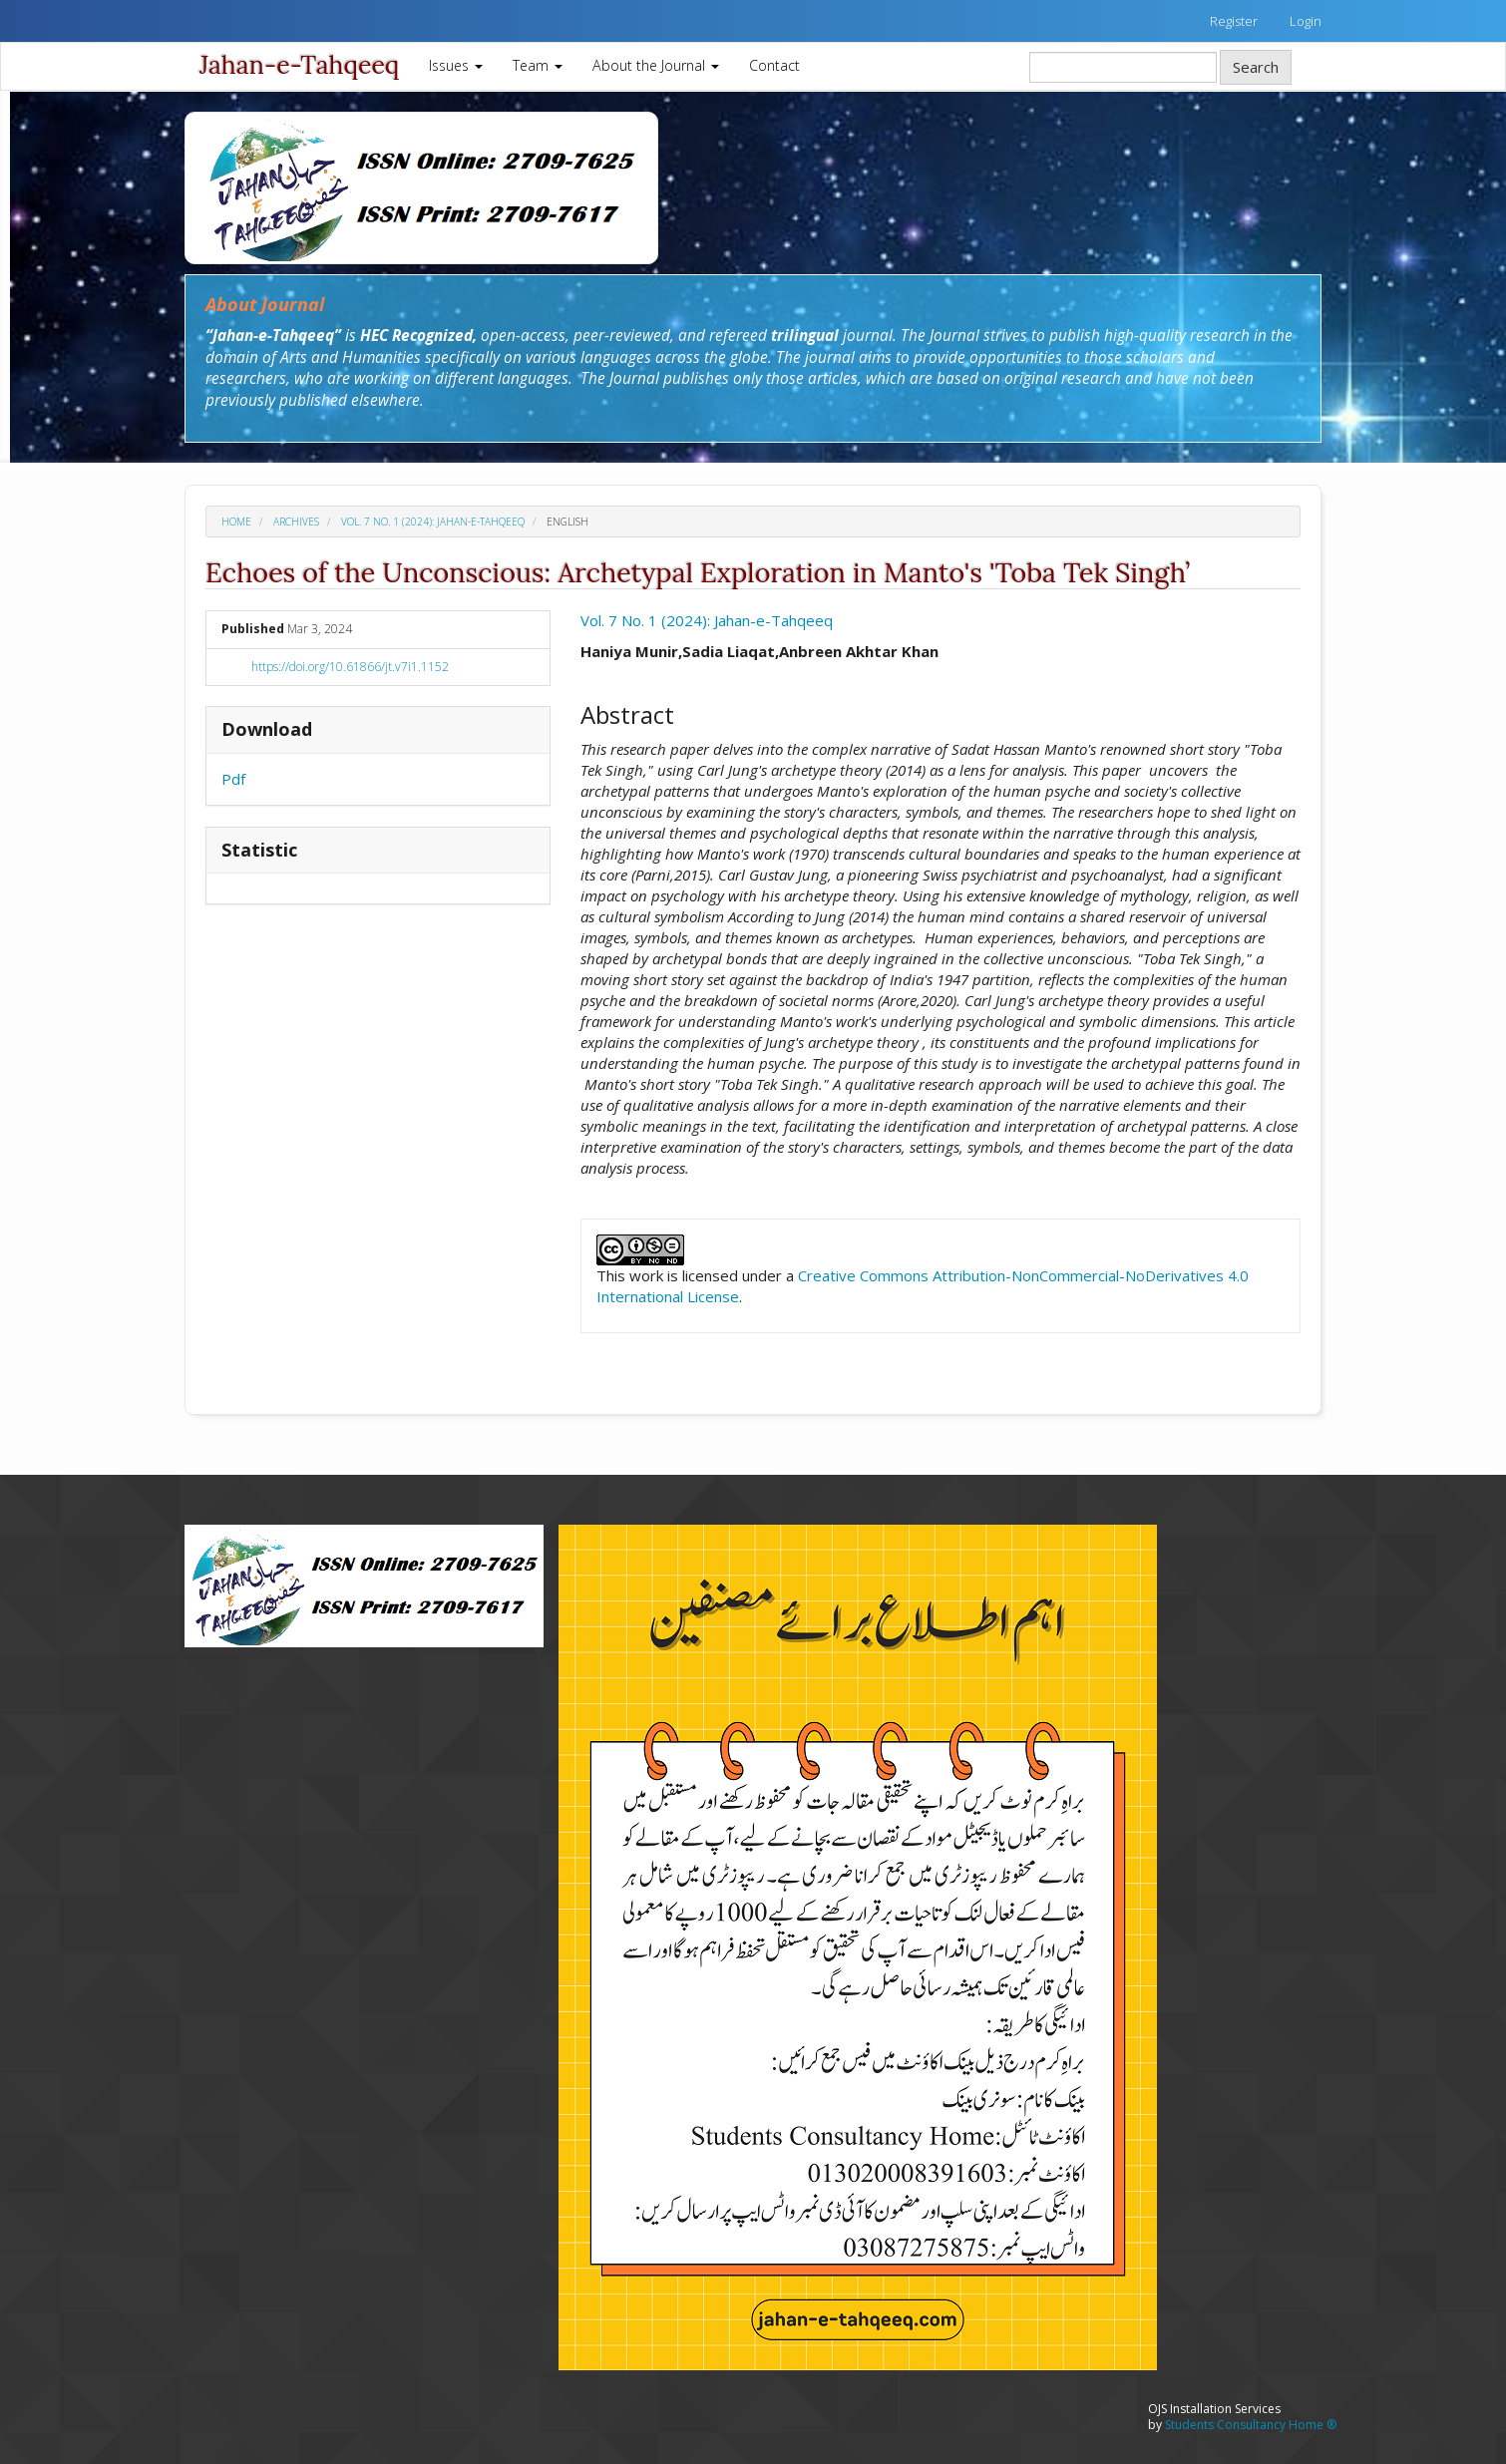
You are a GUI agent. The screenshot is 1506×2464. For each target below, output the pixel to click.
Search (1256, 67)
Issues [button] (456, 65)
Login (1305, 21)
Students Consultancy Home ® (1250, 2424)
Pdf (233, 779)
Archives (296, 521)
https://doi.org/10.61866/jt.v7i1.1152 (350, 666)
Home (236, 521)
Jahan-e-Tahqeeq (299, 65)
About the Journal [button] (655, 65)
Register (1234, 21)
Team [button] (538, 65)
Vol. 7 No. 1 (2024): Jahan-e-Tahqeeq (433, 521)
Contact (774, 65)
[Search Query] (1123, 67)
